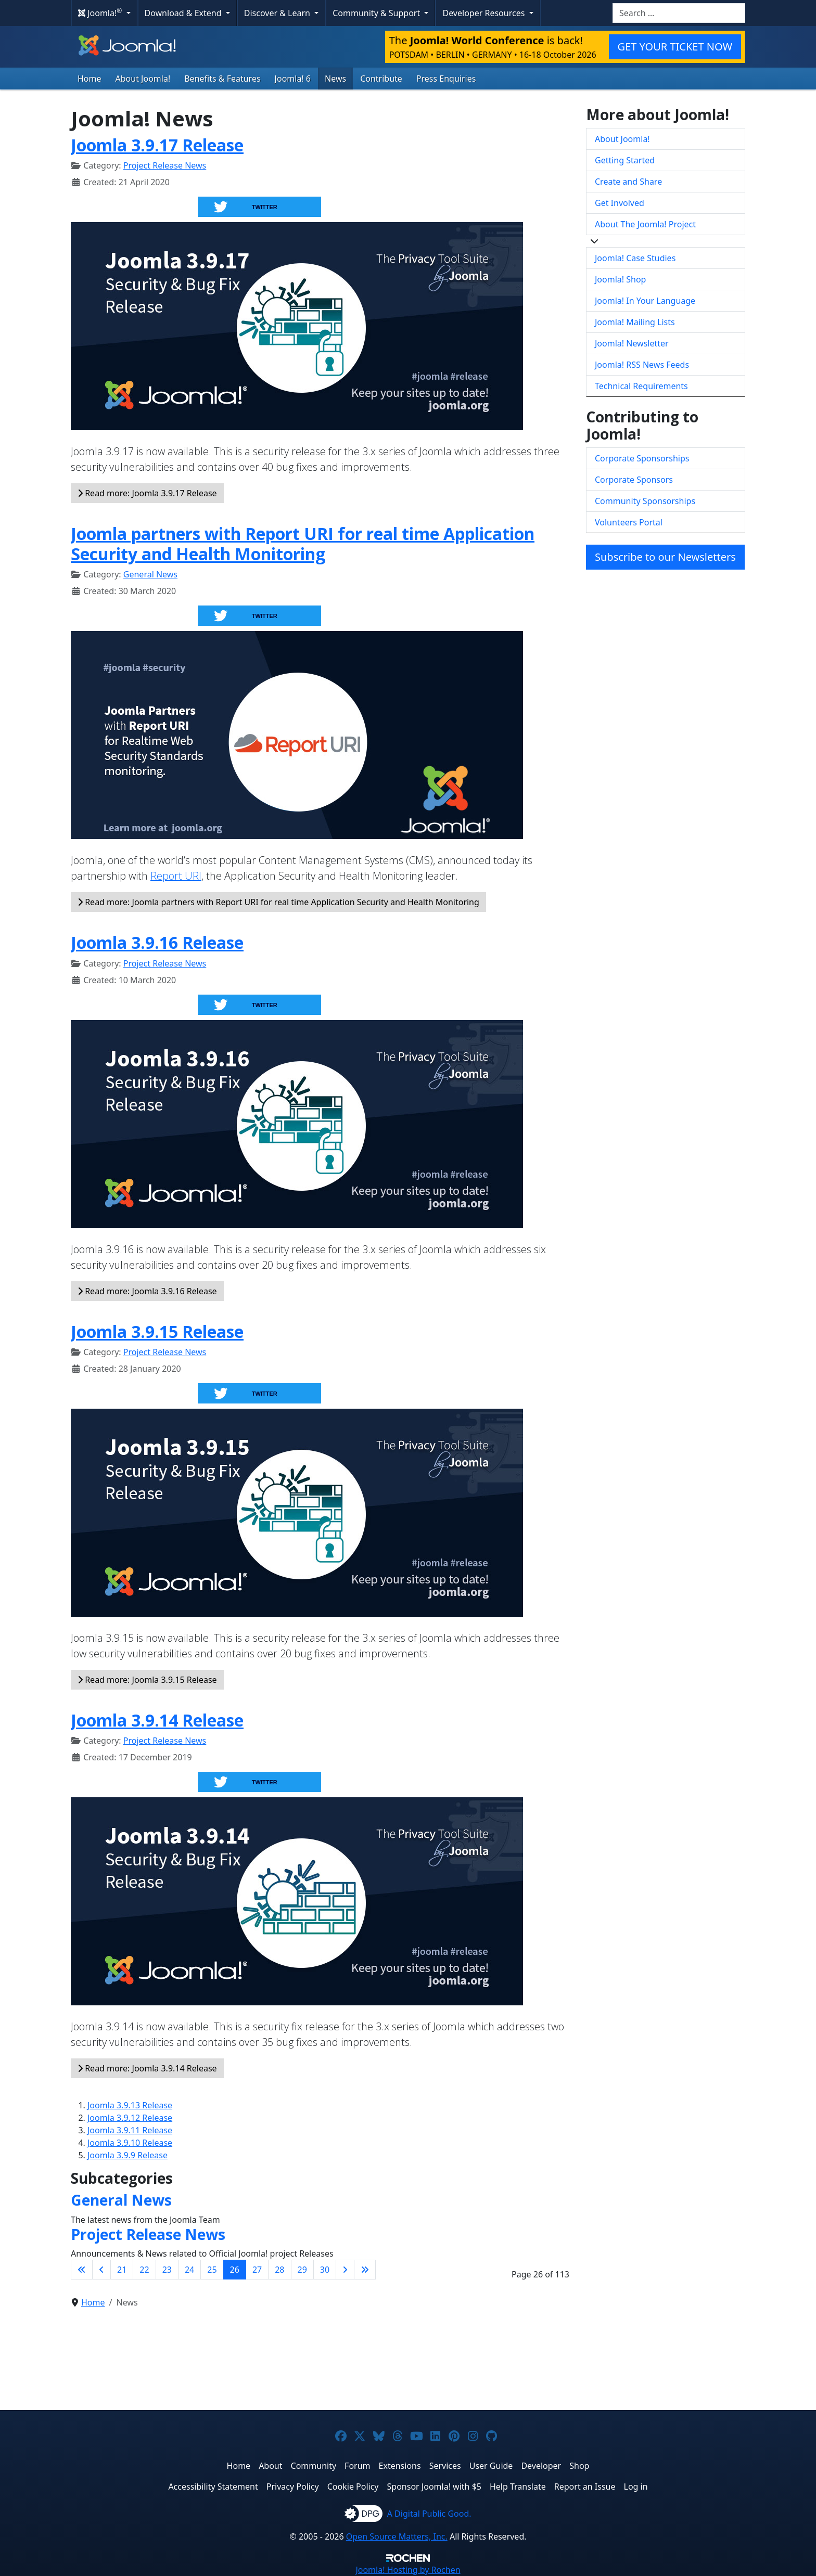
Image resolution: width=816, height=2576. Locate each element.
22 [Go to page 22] (144, 2269)
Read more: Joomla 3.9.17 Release (147, 493)
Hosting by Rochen (407, 2569)
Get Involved (619, 203)
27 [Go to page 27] (257, 2269)
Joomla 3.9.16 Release (157, 942)
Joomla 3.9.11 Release (129, 2130)
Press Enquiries (446, 78)
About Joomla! (143, 78)
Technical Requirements (641, 386)
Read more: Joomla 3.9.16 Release (147, 1291)
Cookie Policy (353, 2486)
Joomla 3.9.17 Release (157, 145)
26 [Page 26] (234, 2269)
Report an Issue (585, 2486)
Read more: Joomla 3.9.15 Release (147, 1679)
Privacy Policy (292, 2486)
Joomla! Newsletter (632, 343)
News (335, 78)
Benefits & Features (222, 78)
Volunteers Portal (628, 522)
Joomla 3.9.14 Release (157, 1720)
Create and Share (628, 181)
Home (89, 78)
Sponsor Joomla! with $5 (434, 2486)
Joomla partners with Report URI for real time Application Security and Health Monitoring (302, 543)
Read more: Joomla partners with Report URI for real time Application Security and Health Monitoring (278, 902)
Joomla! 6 (293, 78)
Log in (636, 2486)
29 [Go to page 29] (302, 2269)
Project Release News (164, 165)
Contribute (381, 78)
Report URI (175, 876)
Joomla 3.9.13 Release (129, 2105)
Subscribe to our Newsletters (665, 557)
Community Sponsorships (645, 501)
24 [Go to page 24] (189, 2269)
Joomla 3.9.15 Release (157, 1331)
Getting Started (625, 160)
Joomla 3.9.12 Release (129, 2117)
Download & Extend (184, 13)
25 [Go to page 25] (211, 2269)
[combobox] (679, 13)
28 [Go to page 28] (279, 2269)
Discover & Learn (278, 13)
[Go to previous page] (101, 2269)
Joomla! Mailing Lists (635, 322)
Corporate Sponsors (634, 479)
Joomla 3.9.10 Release (129, 2142)
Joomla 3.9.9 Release (127, 2155)
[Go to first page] (82, 2269)
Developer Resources (484, 13)
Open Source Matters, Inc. (397, 2536)
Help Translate (518, 2486)
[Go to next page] (345, 2269)
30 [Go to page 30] (324, 2269)
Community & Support (377, 13)
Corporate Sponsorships (642, 458)
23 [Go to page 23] (167, 2269)
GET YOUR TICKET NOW (675, 47)
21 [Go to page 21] (121, 2269)
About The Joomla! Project (645, 224)
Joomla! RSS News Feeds (642, 364)
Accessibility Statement (213, 2486)
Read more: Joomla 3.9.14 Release (147, 2068)
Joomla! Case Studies (635, 258)
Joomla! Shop (620, 279)
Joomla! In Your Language (645, 300)
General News (150, 574)
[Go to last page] (365, 2269)
